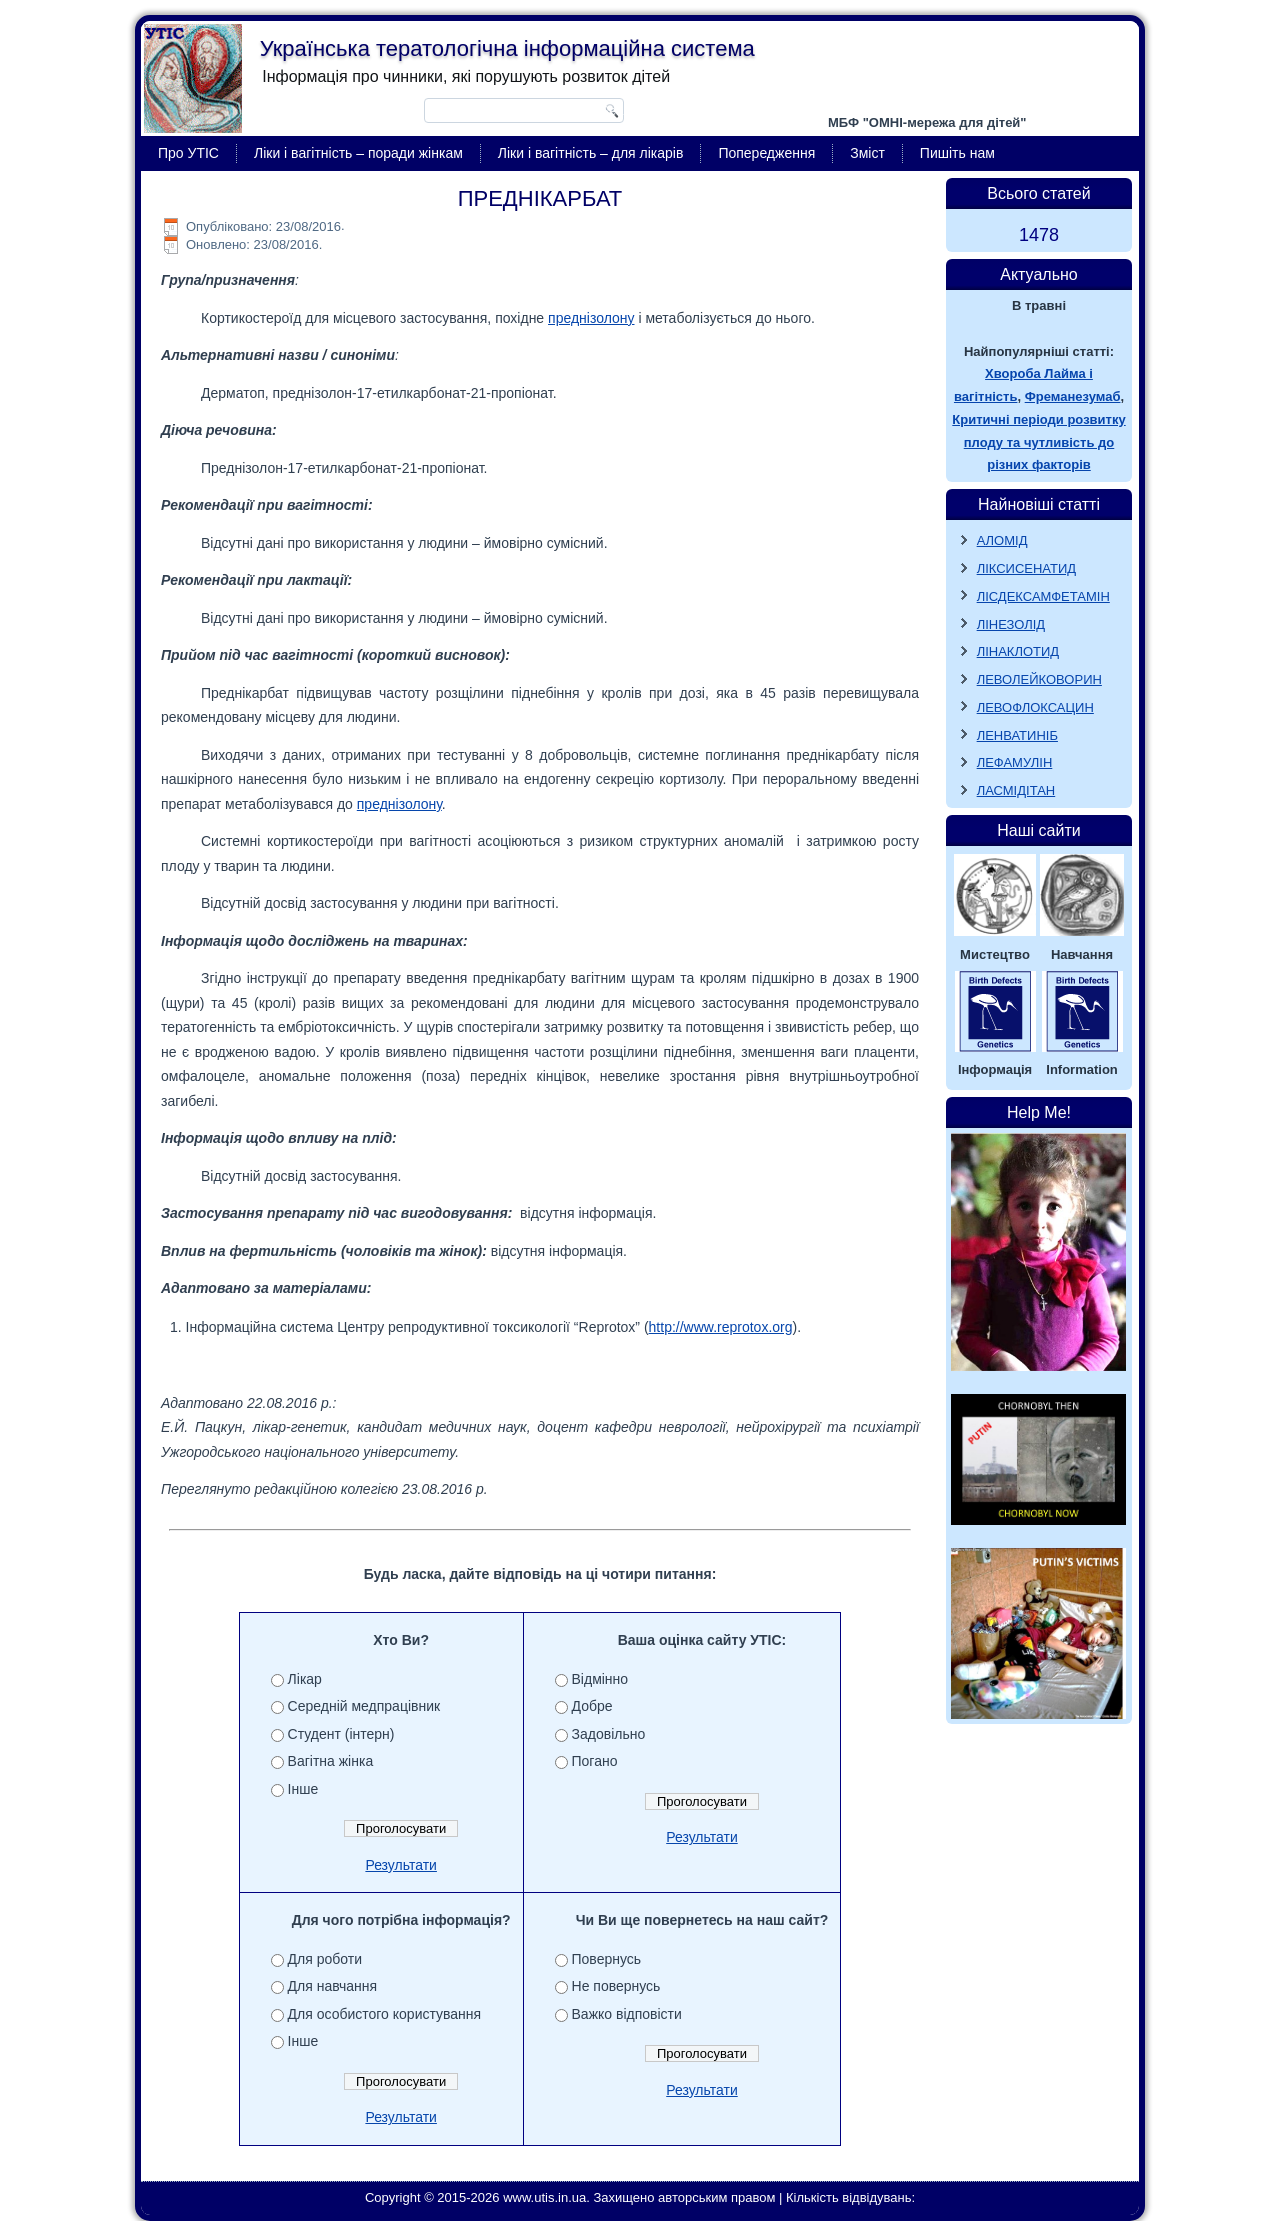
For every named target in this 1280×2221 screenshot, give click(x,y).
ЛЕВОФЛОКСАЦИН (1035, 707)
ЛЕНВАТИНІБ (1017, 735)
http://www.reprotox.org (721, 1327)
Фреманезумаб (1073, 396)
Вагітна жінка (331, 1761)
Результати (401, 1865)
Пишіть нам (957, 153)
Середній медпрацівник (364, 1706)
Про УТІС (188, 153)
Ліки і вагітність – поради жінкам (358, 153)
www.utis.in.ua (544, 2197)
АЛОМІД (1002, 540)
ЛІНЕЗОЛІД (1011, 624)
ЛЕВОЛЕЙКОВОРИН (1039, 679)
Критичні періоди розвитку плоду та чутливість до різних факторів (1038, 442)
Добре (592, 1706)
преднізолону (591, 318)
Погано (595, 1761)
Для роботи (325, 1959)
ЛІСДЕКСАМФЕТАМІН (1043, 596)
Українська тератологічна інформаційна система (507, 48)
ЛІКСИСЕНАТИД (1027, 568)
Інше (303, 1789)
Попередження (766, 153)
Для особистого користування (385, 2014)
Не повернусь (616, 1986)
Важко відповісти (627, 2014)
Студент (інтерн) (341, 1734)
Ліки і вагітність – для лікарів (591, 153)
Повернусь (607, 1959)
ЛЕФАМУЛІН (1015, 762)
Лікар (305, 1679)
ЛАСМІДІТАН (1016, 790)
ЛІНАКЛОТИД (1018, 651)
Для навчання (333, 1986)
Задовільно (609, 1734)
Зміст (867, 153)
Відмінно (600, 1679)
